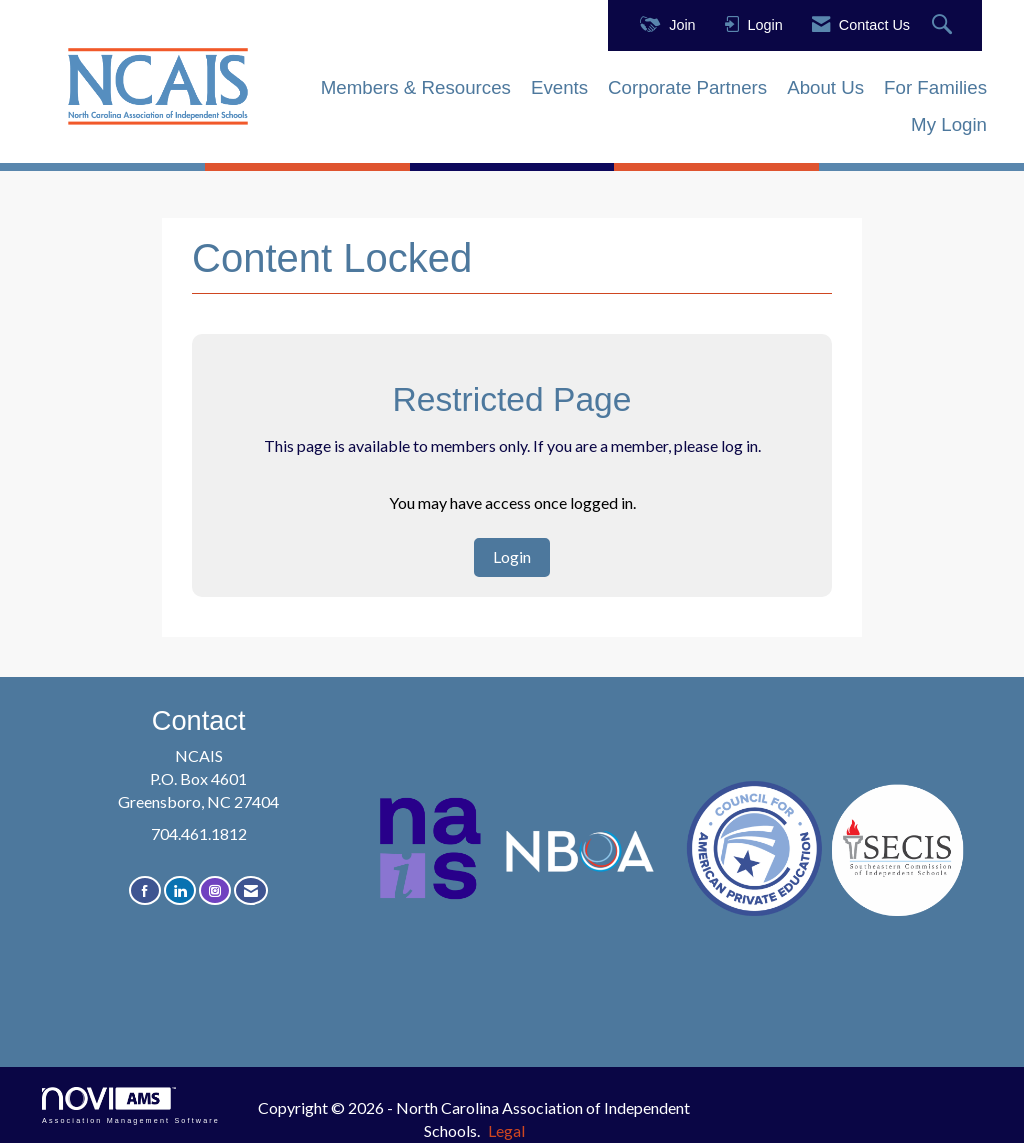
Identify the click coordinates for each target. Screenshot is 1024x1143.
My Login (949, 124)
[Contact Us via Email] (251, 890)
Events (559, 87)
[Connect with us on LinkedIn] (180, 890)
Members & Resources (416, 87)
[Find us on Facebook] (145, 890)
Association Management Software (131, 1105)
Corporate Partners (687, 87)
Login (512, 556)
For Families (935, 87)
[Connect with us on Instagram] (215, 890)
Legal (506, 1130)
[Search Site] (944, 25)
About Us (825, 87)
